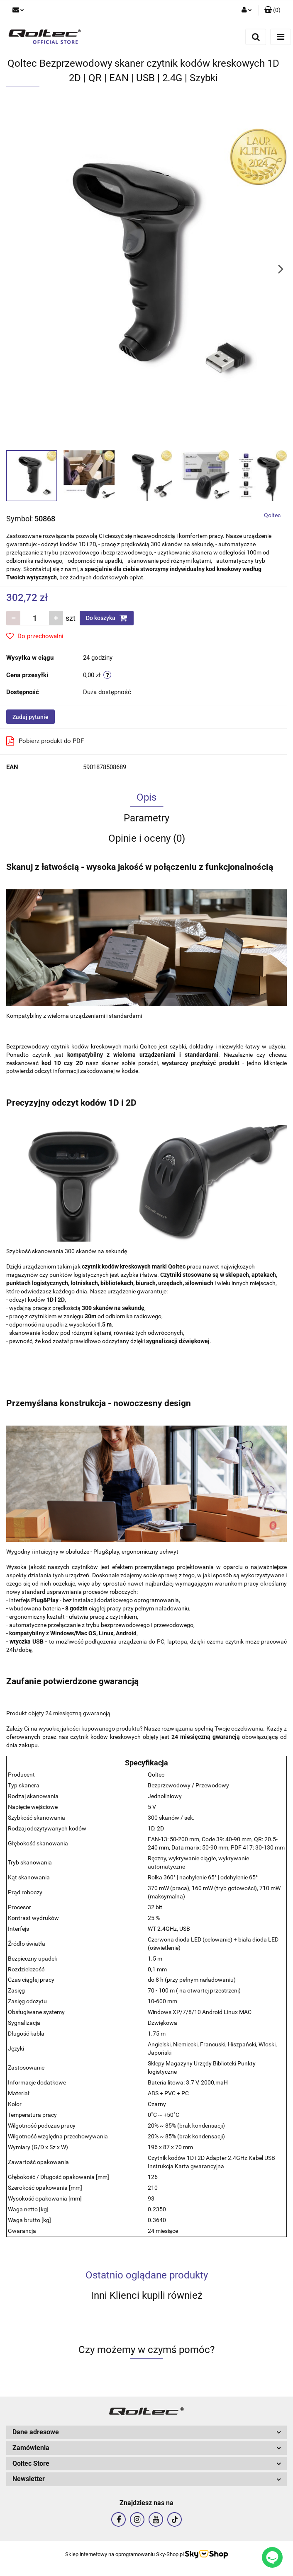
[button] (272, 10)
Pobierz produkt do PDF (45, 741)
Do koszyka (106, 618)
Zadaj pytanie (30, 717)
